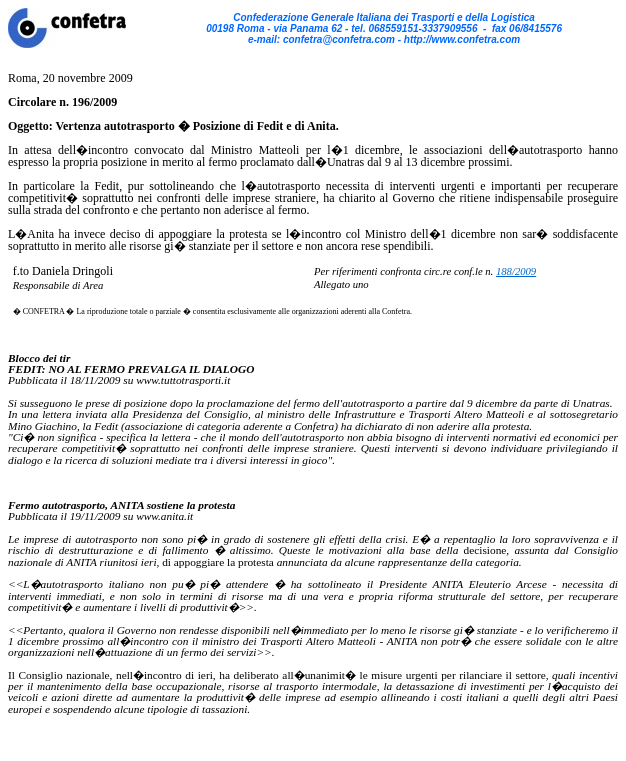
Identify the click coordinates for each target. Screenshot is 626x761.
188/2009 (516, 271)
